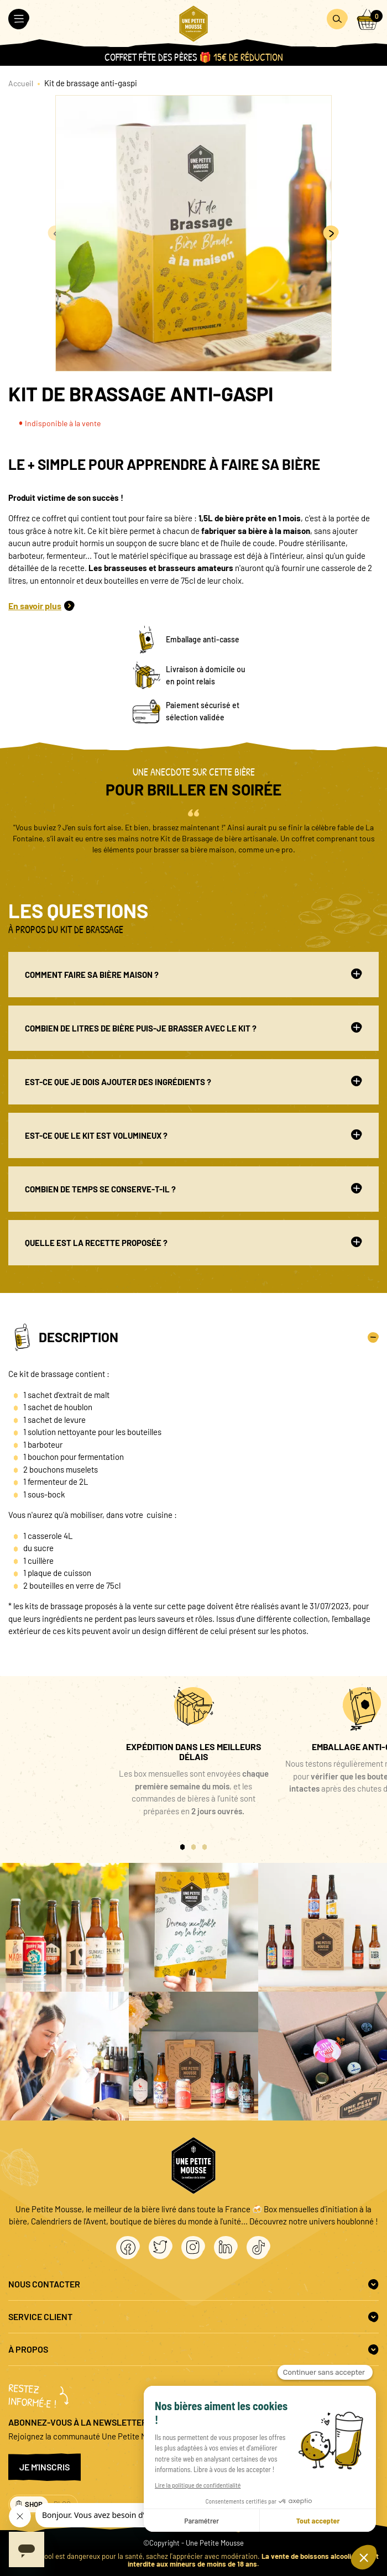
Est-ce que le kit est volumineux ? (193, 1134)
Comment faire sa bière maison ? (193, 974)
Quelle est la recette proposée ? (193, 1242)
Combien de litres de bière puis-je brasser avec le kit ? (193, 1027)
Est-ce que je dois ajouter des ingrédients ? (193, 1081)
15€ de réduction (248, 57)
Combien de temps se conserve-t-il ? (193, 1188)
